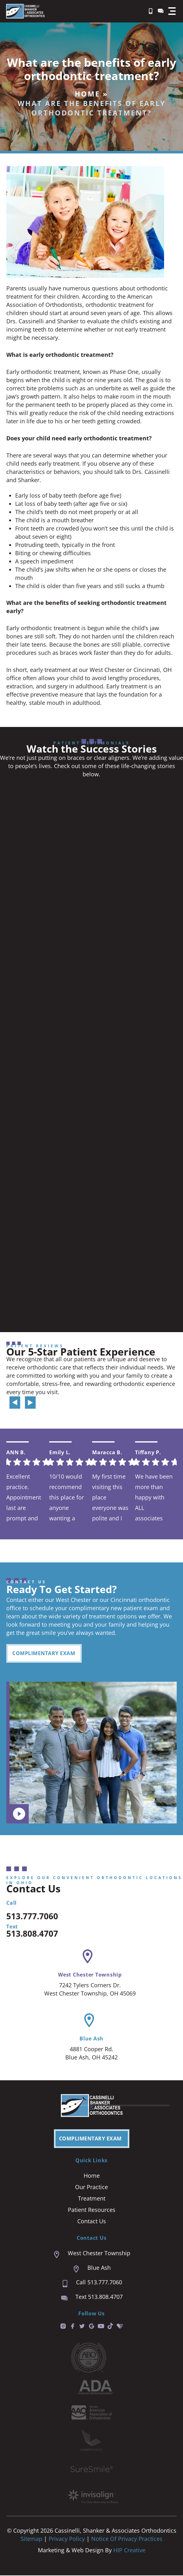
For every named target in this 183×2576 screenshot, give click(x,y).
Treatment (91, 2199)
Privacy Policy (67, 2539)
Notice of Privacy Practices (126, 2539)
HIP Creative (129, 2550)
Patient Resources (91, 2210)
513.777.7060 (32, 1916)
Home (87, 93)
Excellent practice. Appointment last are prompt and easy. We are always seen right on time (23, 1497)
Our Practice (91, 2187)
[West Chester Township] (87, 1957)
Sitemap (31, 2539)
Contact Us (91, 2221)
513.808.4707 (32, 1934)
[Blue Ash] (89, 2021)
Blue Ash (91, 2039)
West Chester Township (90, 1975)
